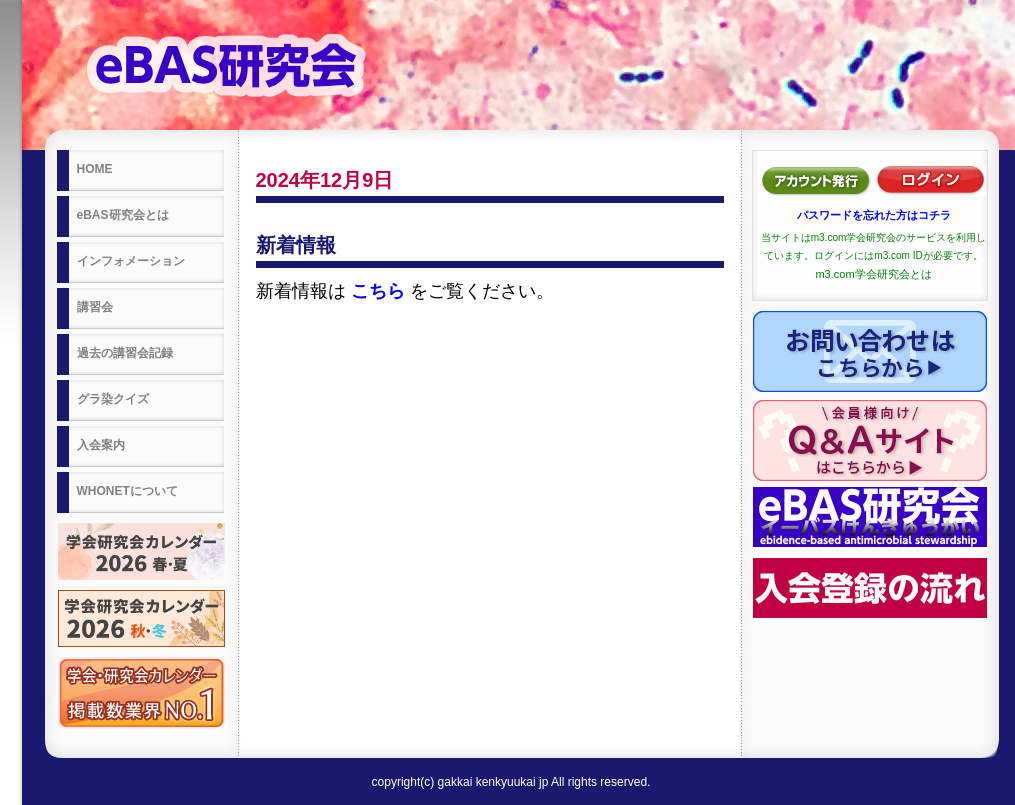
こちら (378, 291)
